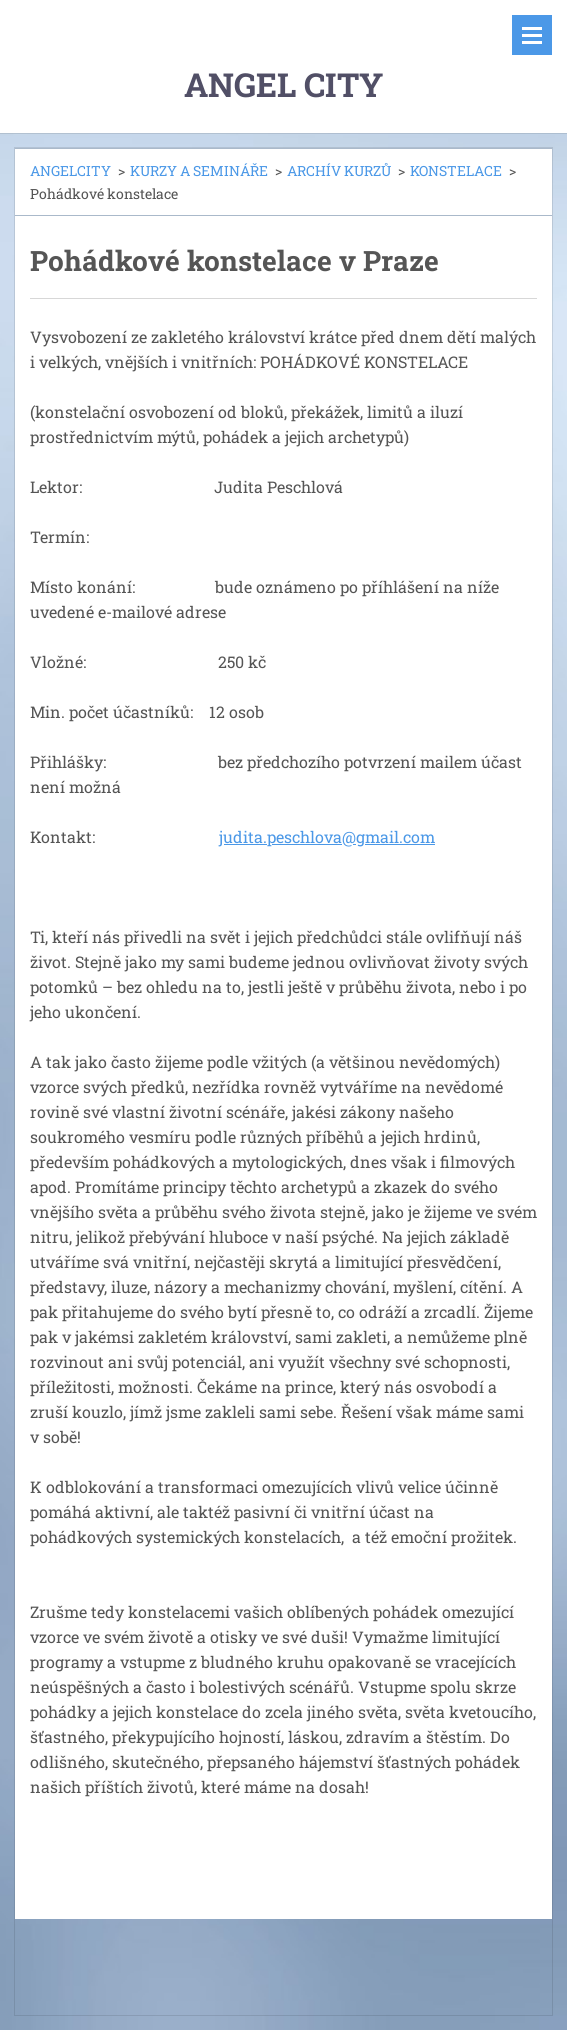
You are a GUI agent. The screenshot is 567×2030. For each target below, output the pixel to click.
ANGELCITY (70, 170)
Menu (532, 35)
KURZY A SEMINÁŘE (199, 170)
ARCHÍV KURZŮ (339, 170)
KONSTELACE (456, 170)
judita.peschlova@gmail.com (327, 836)
